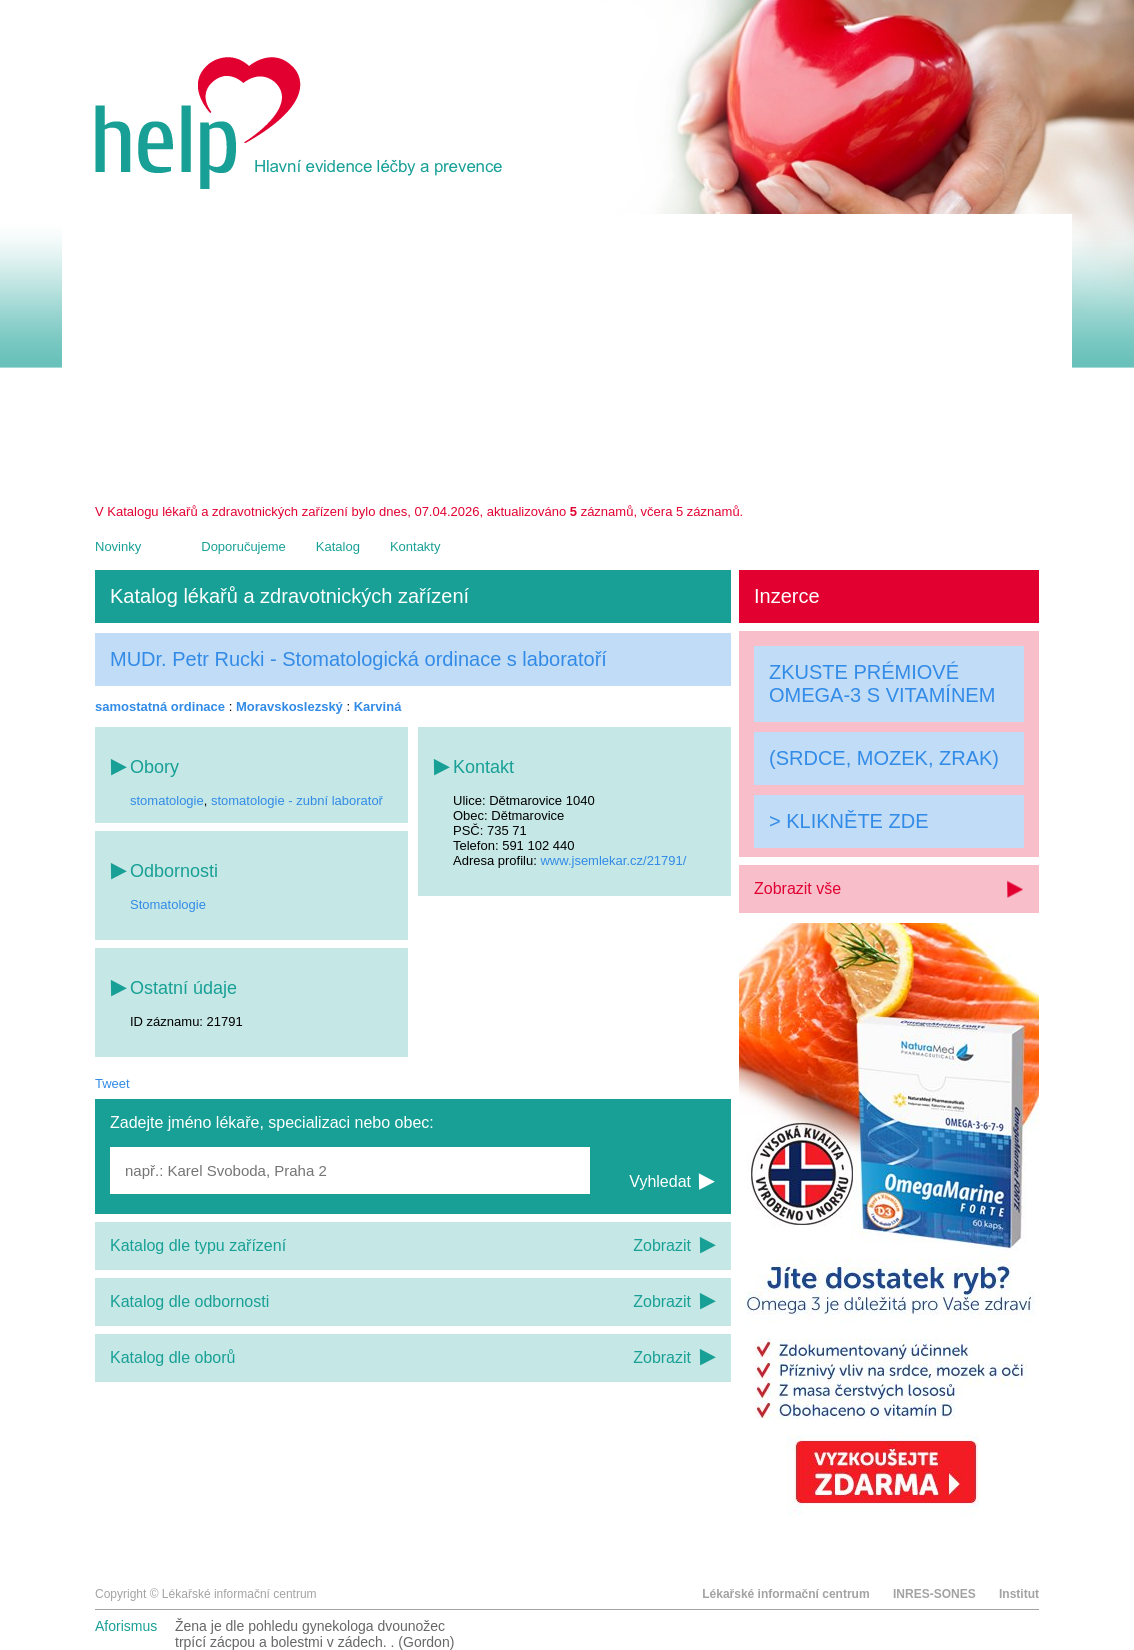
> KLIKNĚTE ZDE (849, 821)
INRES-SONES (934, 1594)
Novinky (118, 546)
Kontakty (415, 546)
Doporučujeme (243, 546)
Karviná (378, 706)
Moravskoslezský (289, 706)
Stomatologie (168, 904)
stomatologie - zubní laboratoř (297, 800)
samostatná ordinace (160, 706)
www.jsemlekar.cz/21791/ (613, 860)
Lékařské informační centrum (785, 1594)
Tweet (112, 1083)
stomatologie (167, 800)
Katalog (338, 546)
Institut (1019, 1594)
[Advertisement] (567, 354)
